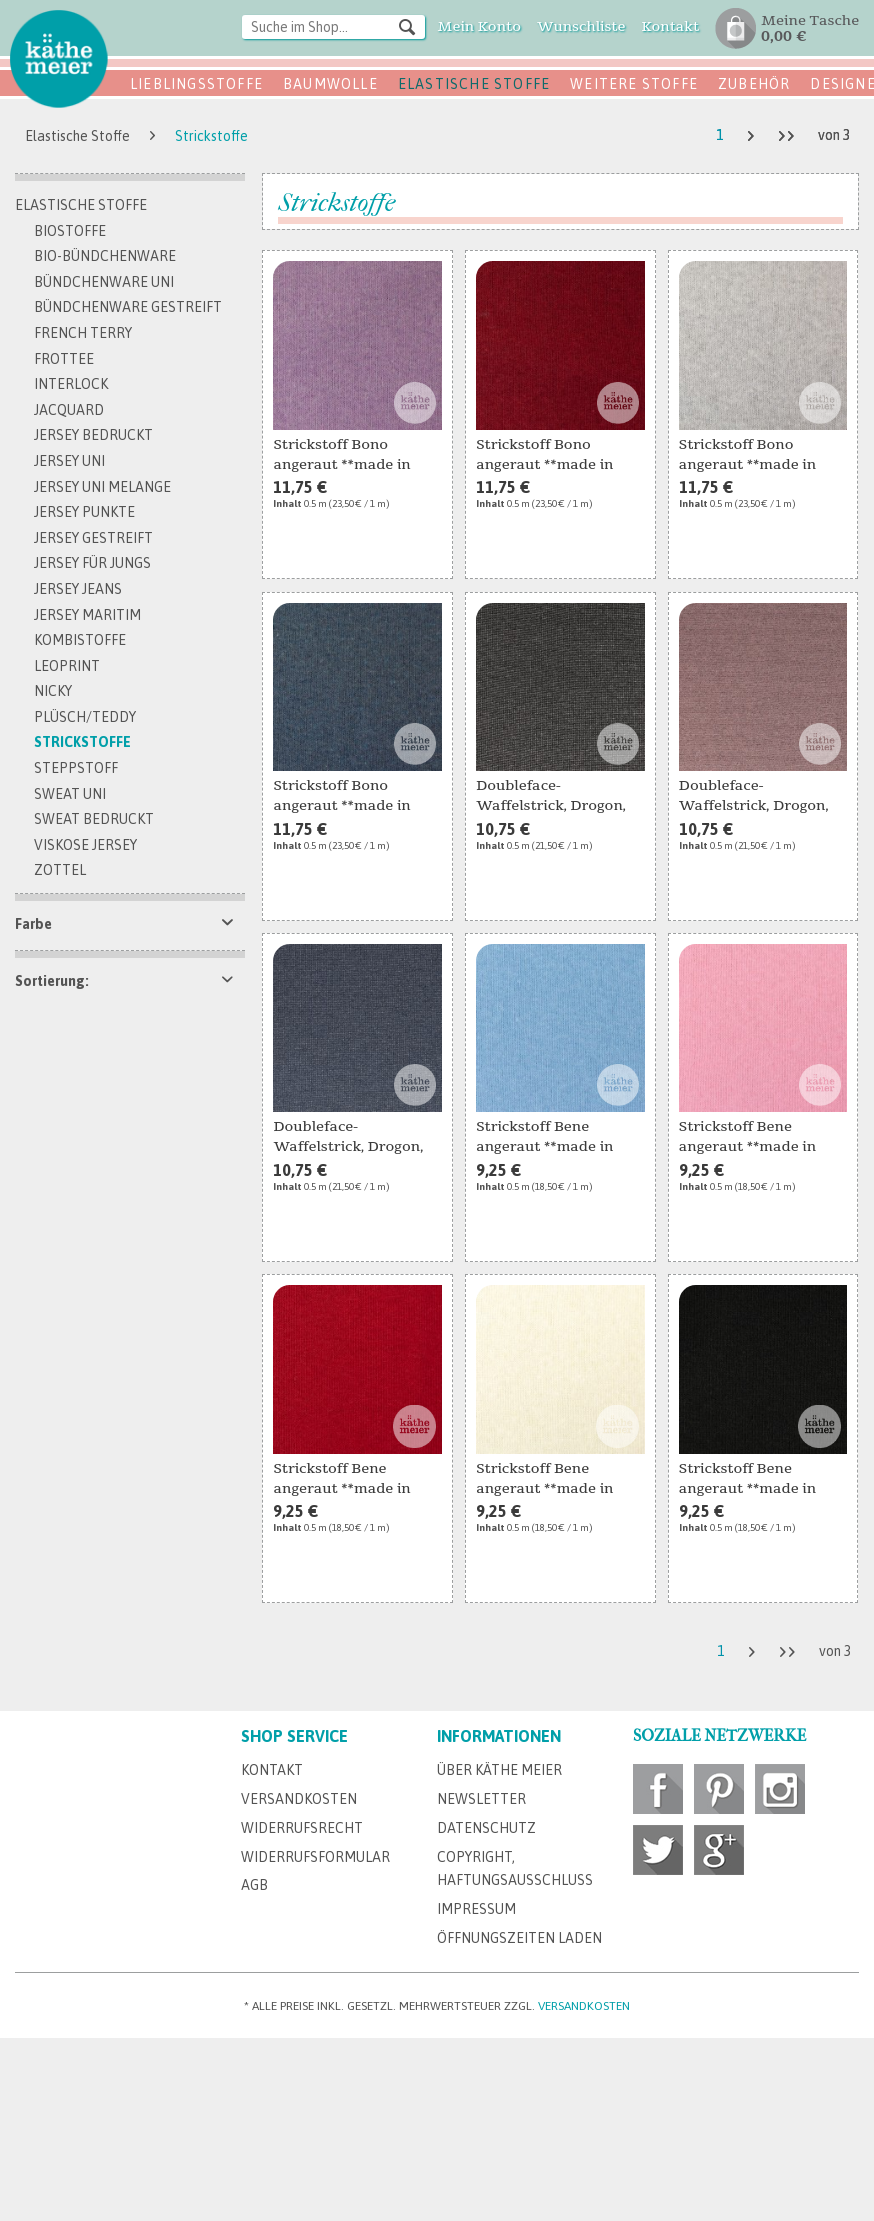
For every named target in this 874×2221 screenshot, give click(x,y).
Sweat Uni (70, 794)
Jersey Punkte (84, 512)
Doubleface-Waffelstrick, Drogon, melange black (551, 797)
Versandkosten (299, 1799)
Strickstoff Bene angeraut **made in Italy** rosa (747, 1138)
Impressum (476, 1909)
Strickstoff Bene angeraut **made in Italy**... (544, 1138)
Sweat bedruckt (94, 819)
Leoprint (67, 666)
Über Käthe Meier (499, 1770)
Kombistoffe (80, 640)
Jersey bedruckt (93, 435)
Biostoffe (70, 231)
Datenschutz (486, 1828)
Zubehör (754, 84)
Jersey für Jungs (92, 563)
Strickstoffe (82, 742)
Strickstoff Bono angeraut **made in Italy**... (341, 456)
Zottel (60, 870)
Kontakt (272, 1770)
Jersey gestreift (93, 538)
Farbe (33, 924)
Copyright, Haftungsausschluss (515, 1869)
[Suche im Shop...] (334, 27)
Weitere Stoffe (634, 84)
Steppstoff (76, 768)
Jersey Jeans (78, 589)
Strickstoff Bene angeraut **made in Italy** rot (341, 1480)
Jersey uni (69, 461)
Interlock (71, 384)
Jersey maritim (87, 615)
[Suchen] (407, 26)
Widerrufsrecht (302, 1828)
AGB (254, 1885)
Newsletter (481, 1799)
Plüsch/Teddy (85, 717)
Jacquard (69, 410)
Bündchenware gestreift (128, 307)
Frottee (64, 359)
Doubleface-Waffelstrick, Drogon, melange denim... (348, 1138)
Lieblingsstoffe (196, 84)
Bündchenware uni (104, 282)
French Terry (83, 333)
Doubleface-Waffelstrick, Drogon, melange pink (754, 797)
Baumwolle (330, 84)
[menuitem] (334, 28)
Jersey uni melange (102, 487)
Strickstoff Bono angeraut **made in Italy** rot (544, 456)
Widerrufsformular (315, 1857)
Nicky (53, 691)
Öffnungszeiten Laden (519, 1938)
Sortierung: (52, 981)
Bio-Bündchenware (105, 256)
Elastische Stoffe (474, 84)
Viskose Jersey (85, 845)
